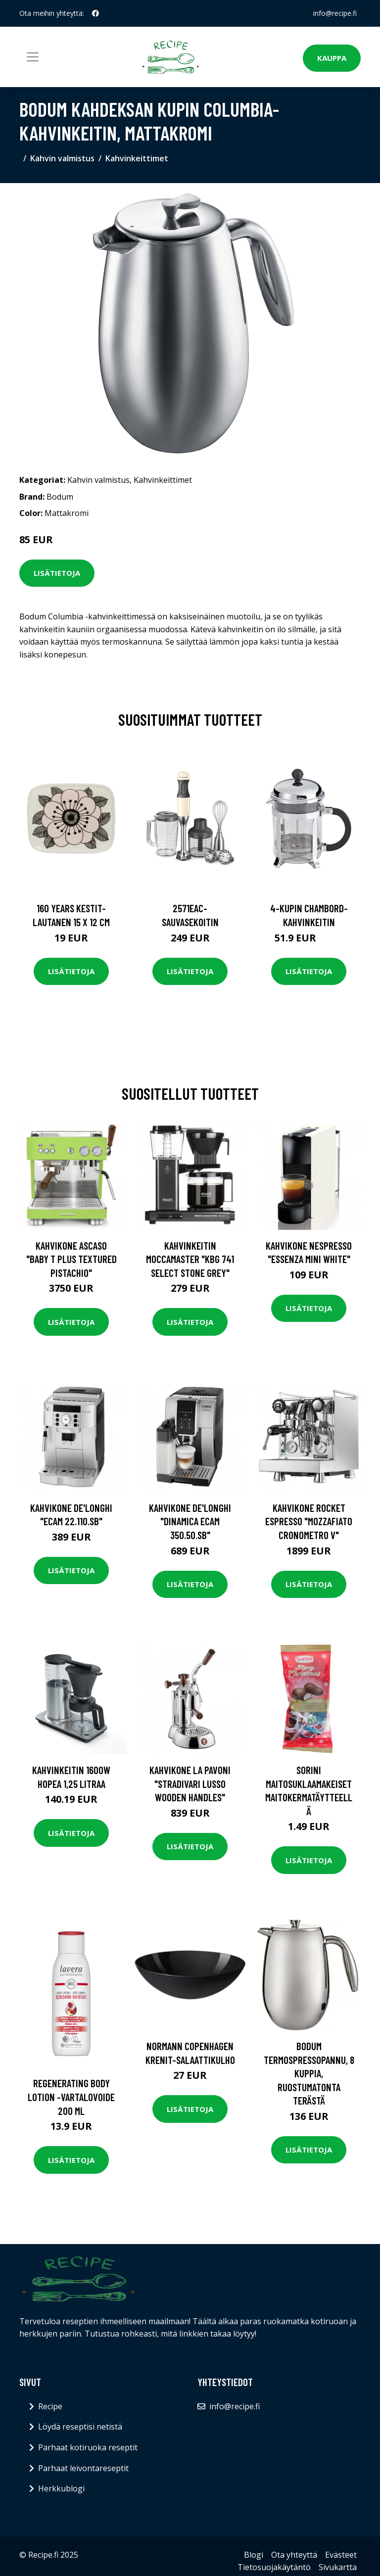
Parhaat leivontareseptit (83, 2468)
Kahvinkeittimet (136, 158)
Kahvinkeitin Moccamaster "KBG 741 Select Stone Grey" (190, 1259)
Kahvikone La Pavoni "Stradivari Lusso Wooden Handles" (190, 1783)
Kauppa (331, 58)
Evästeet (341, 2554)
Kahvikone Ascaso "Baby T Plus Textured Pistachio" (71, 1259)
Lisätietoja (57, 573)
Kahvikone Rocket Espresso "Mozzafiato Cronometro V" (308, 1521)
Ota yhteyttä (294, 2554)
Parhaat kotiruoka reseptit (88, 2447)
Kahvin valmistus (62, 158)
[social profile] (95, 13)
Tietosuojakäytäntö (274, 2567)
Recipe (50, 2406)
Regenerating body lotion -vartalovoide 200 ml (71, 2096)
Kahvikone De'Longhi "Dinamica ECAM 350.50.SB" (190, 1521)
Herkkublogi (61, 2488)
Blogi (253, 2554)
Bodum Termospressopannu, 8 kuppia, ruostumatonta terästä (309, 2073)
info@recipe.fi (335, 13)
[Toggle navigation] (32, 56)
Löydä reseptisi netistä (80, 2426)
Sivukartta (338, 2567)
